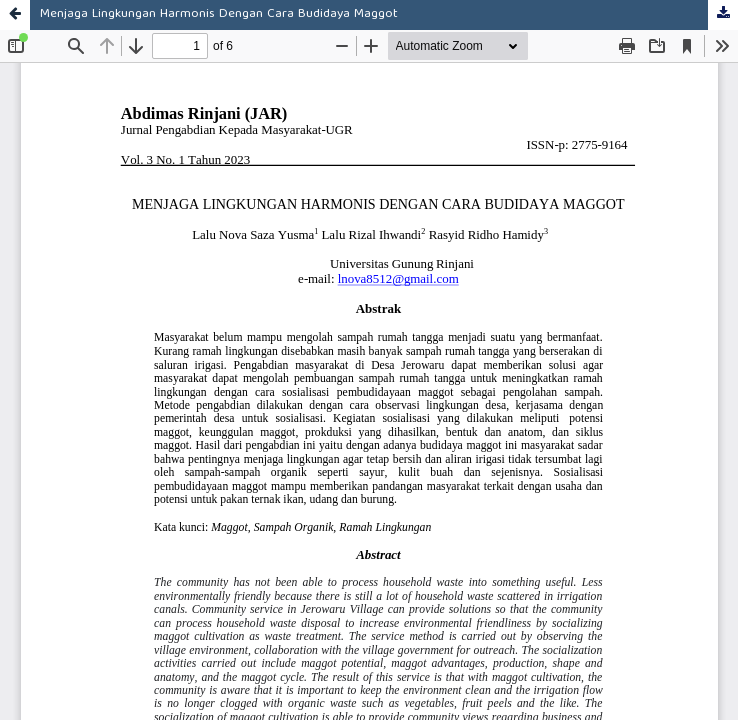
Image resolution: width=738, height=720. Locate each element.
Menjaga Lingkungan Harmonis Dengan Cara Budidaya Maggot (219, 14)
